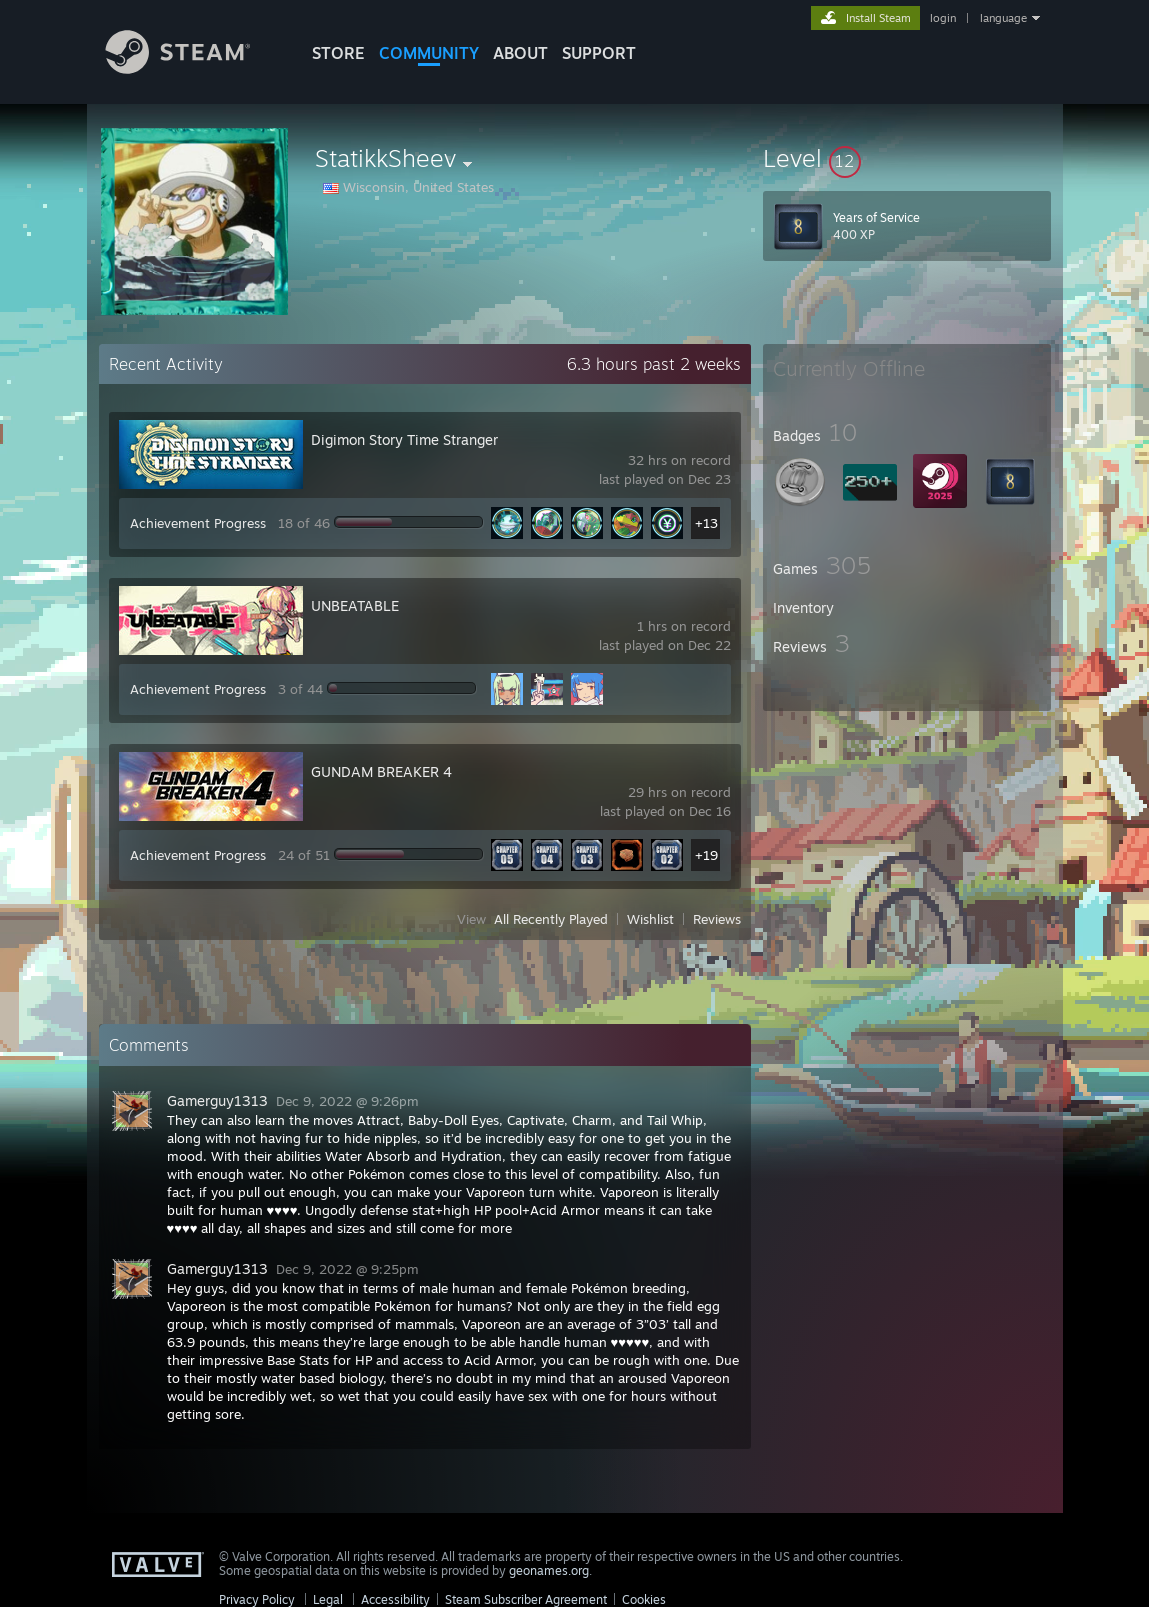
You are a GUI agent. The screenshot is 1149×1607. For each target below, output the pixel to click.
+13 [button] (706, 523)
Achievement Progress (198, 523)
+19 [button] (706, 855)
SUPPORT (599, 53)
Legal (328, 1599)
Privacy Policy (257, 1599)
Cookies (644, 1599)
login (943, 18)
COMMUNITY (429, 53)
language (1003, 18)
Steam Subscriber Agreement (526, 1599)
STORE (338, 53)
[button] (907, 158)
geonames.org (549, 1570)
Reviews (717, 919)
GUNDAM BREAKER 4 (381, 771)
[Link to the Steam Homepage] (193, 68)
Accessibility (395, 1599)
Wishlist (650, 919)
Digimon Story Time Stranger (404, 439)
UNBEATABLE (355, 605)
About (520, 53)
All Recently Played (551, 919)
